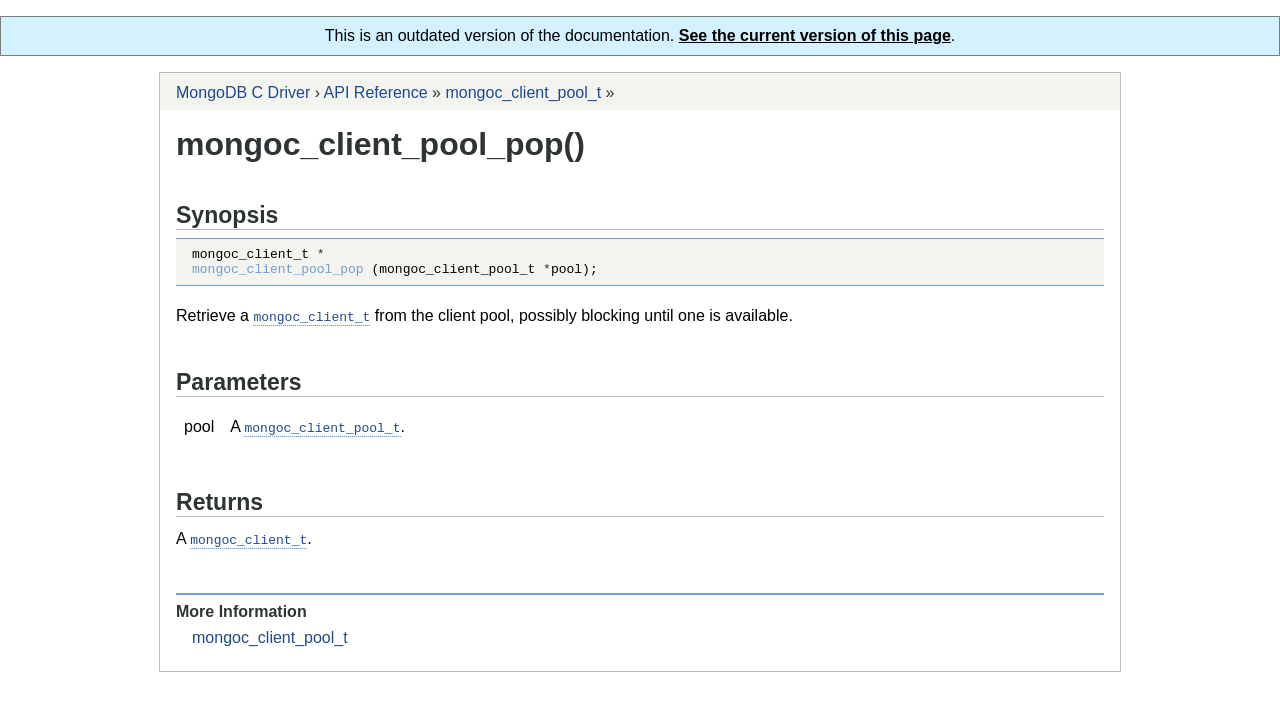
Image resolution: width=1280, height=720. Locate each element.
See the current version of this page (815, 35)
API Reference (376, 92)
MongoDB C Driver (243, 92)
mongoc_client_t (311, 322)
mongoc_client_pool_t (523, 92)
